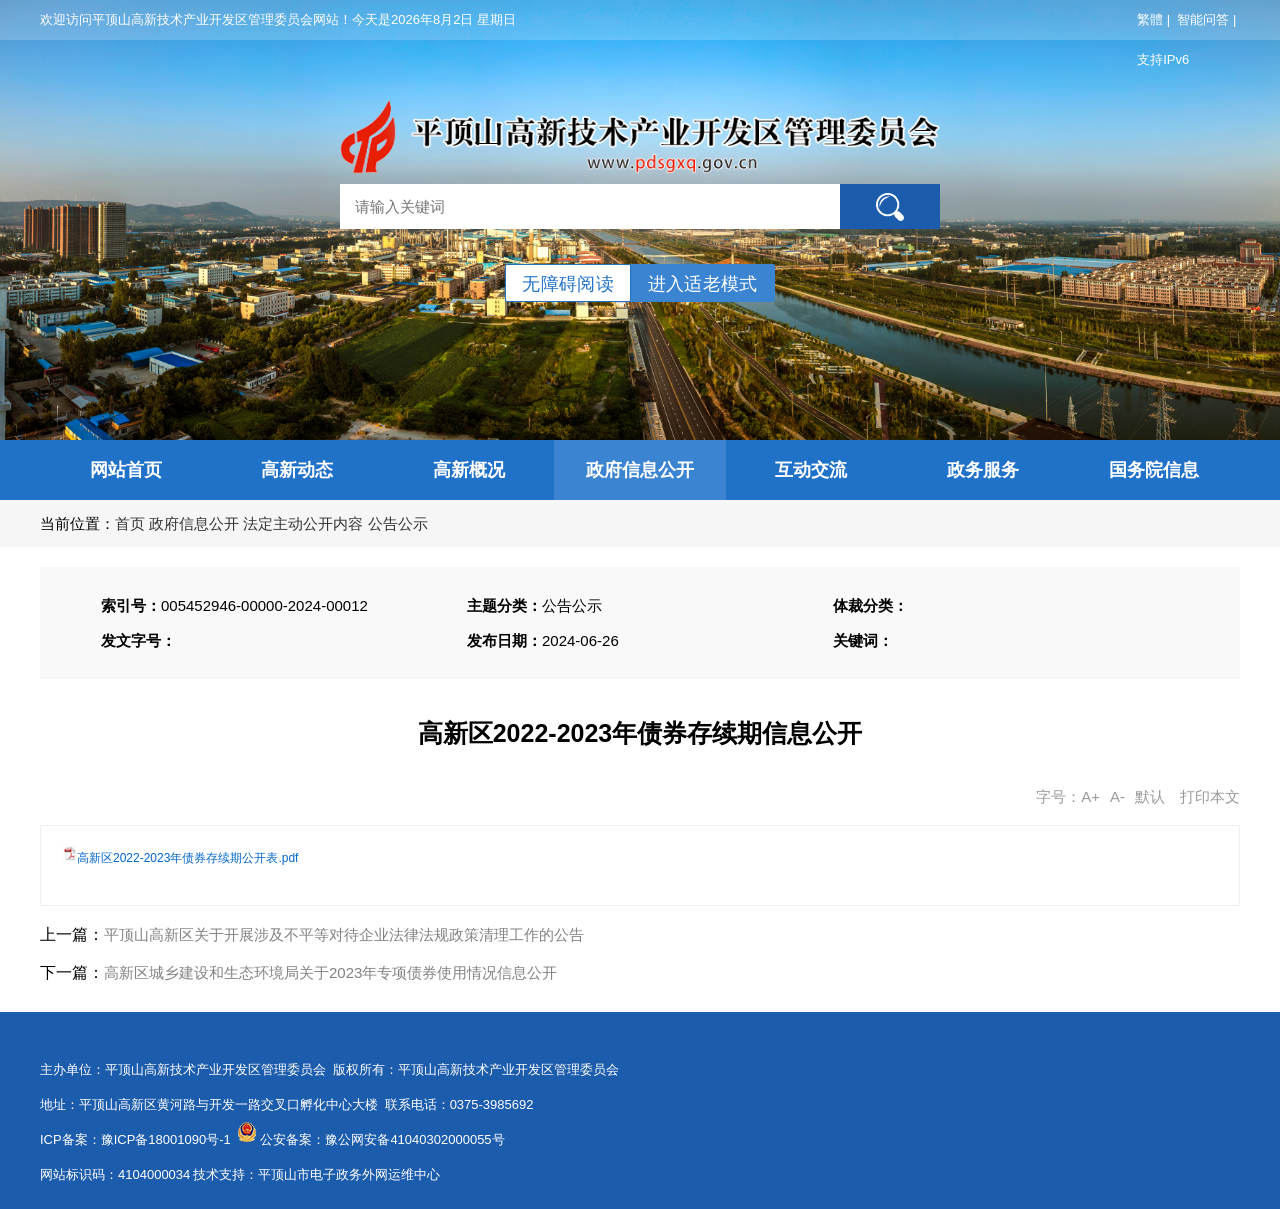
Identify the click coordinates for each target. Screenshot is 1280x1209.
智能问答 (1203, 19)
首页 (130, 523)
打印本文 (1210, 796)
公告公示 (398, 523)
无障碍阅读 (568, 284)
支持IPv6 (1163, 59)
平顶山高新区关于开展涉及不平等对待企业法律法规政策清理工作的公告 (344, 934)
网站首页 (126, 470)
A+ (1090, 796)
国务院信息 (1154, 470)
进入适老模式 (703, 284)
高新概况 (469, 470)
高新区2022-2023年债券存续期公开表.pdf (187, 858)
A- (1117, 796)
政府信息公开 (640, 470)
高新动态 (297, 470)
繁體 (1150, 19)
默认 (1150, 796)
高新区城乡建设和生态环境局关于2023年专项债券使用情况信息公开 (330, 972)
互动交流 (811, 470)
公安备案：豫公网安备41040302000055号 (382, 1139)
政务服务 (983, 470)
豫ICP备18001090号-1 (166, 1139)
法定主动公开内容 (303, 523)
